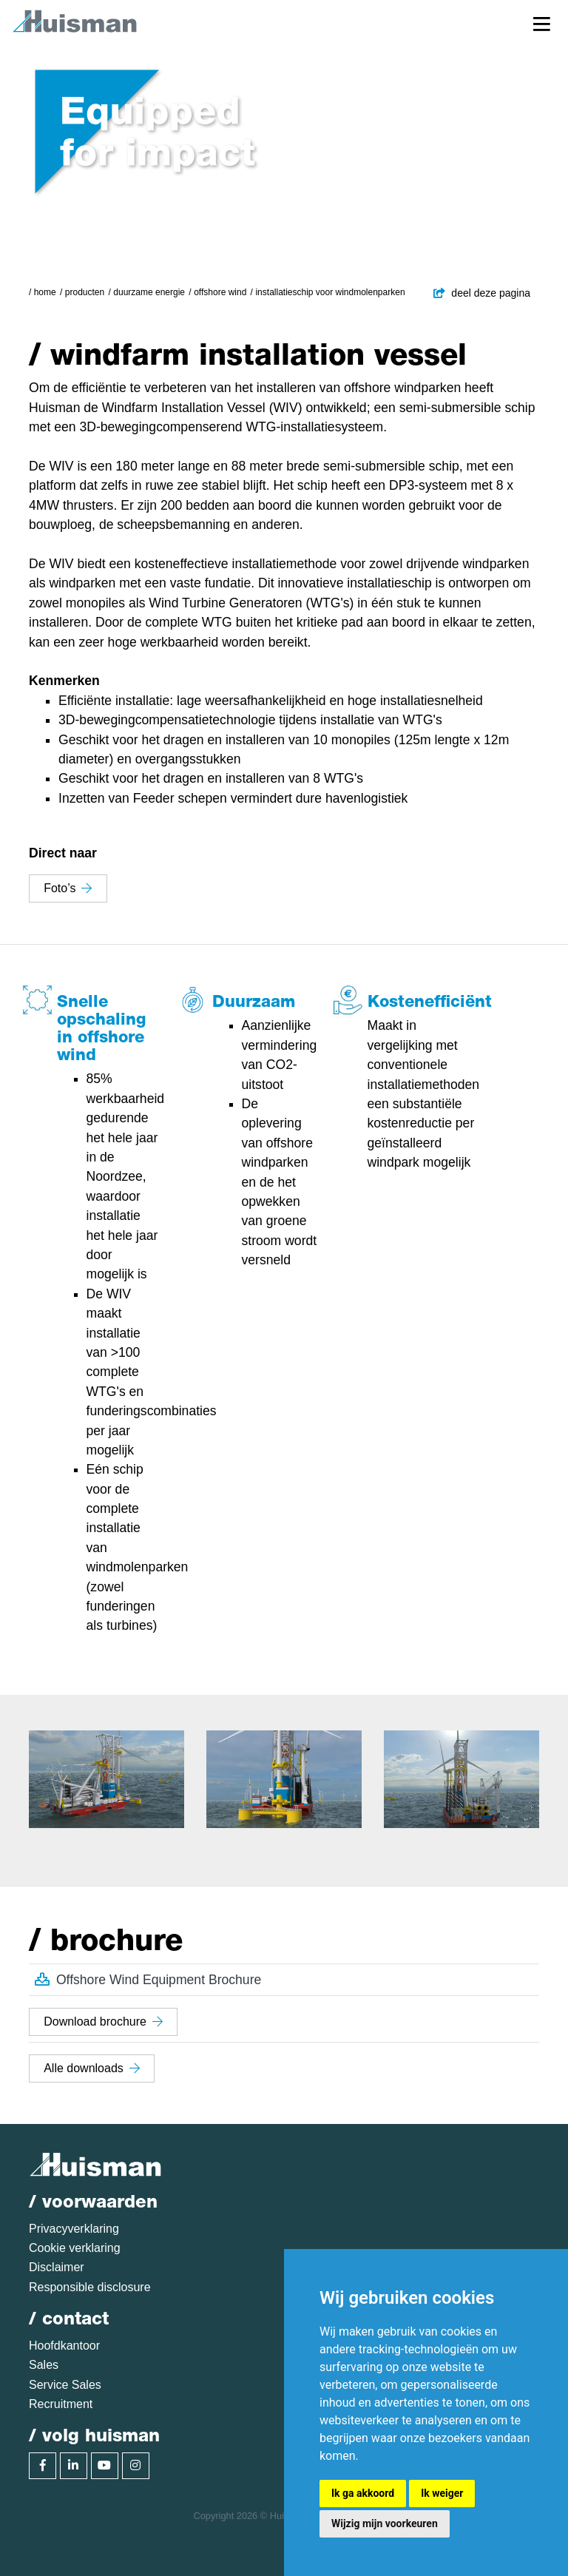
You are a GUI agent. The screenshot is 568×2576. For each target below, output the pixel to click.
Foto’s (68, 888)
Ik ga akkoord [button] (362, 2493)
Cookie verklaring (75, 2248)
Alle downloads (92, 2068)
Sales (43, 2364)
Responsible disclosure (90, 2287)
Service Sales (65, 2384)
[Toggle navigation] (541, 23)
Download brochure (103, 2021)
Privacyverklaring (74, 2228)
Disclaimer (56, 2267)
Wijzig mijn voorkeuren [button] (384, 2523)
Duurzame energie (149, 292)
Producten (84, 292)
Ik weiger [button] (442, 2493)
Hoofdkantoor (64, 2345)
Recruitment (60, 2404)
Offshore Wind (220, 292)
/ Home (42, 292)
